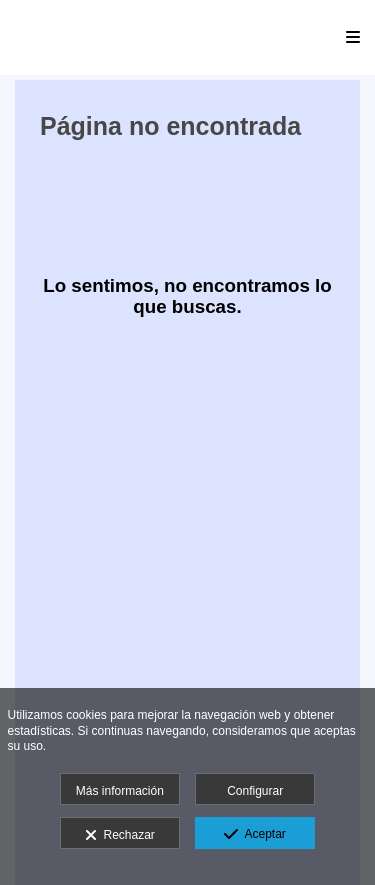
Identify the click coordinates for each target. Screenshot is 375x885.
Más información (120, 791)
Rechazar (120, 836)
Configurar (255, 791)
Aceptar (254, 835)
